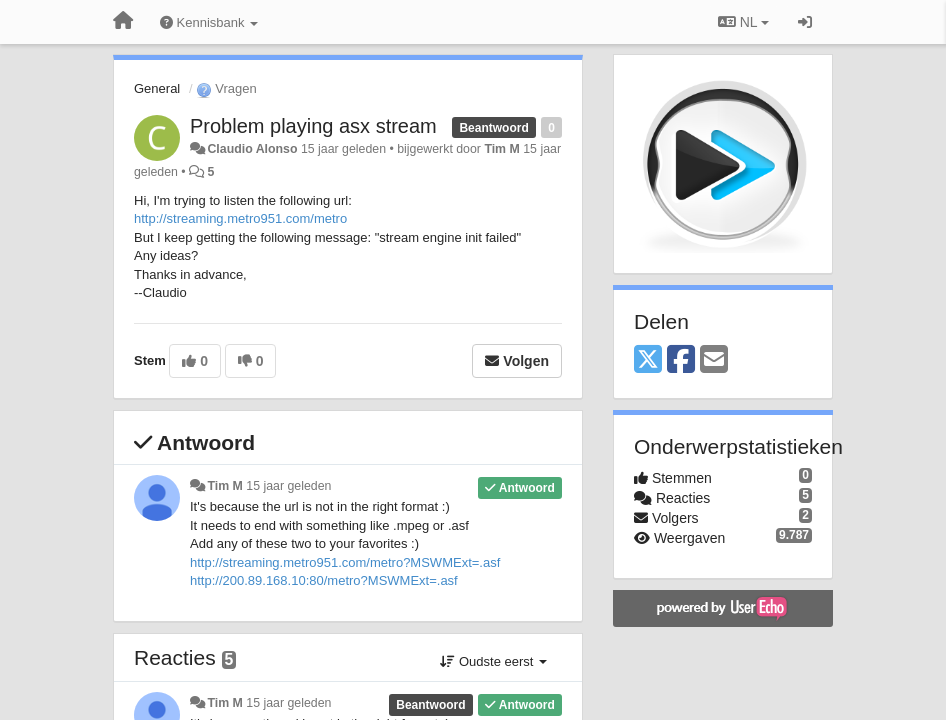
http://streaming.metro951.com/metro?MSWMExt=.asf (345, 562)
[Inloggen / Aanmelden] (805, 22)
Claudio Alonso (252, 149)
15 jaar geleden (288, 486)
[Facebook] (681, 360)
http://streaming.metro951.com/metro (240, 218)
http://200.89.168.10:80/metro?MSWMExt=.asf (325, 580)
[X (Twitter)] (648, 360)
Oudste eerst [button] (493, 661)
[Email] (714, 360)
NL (743, 22)
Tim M (501, 149)
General (157, 88)
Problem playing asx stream (313, 126)
